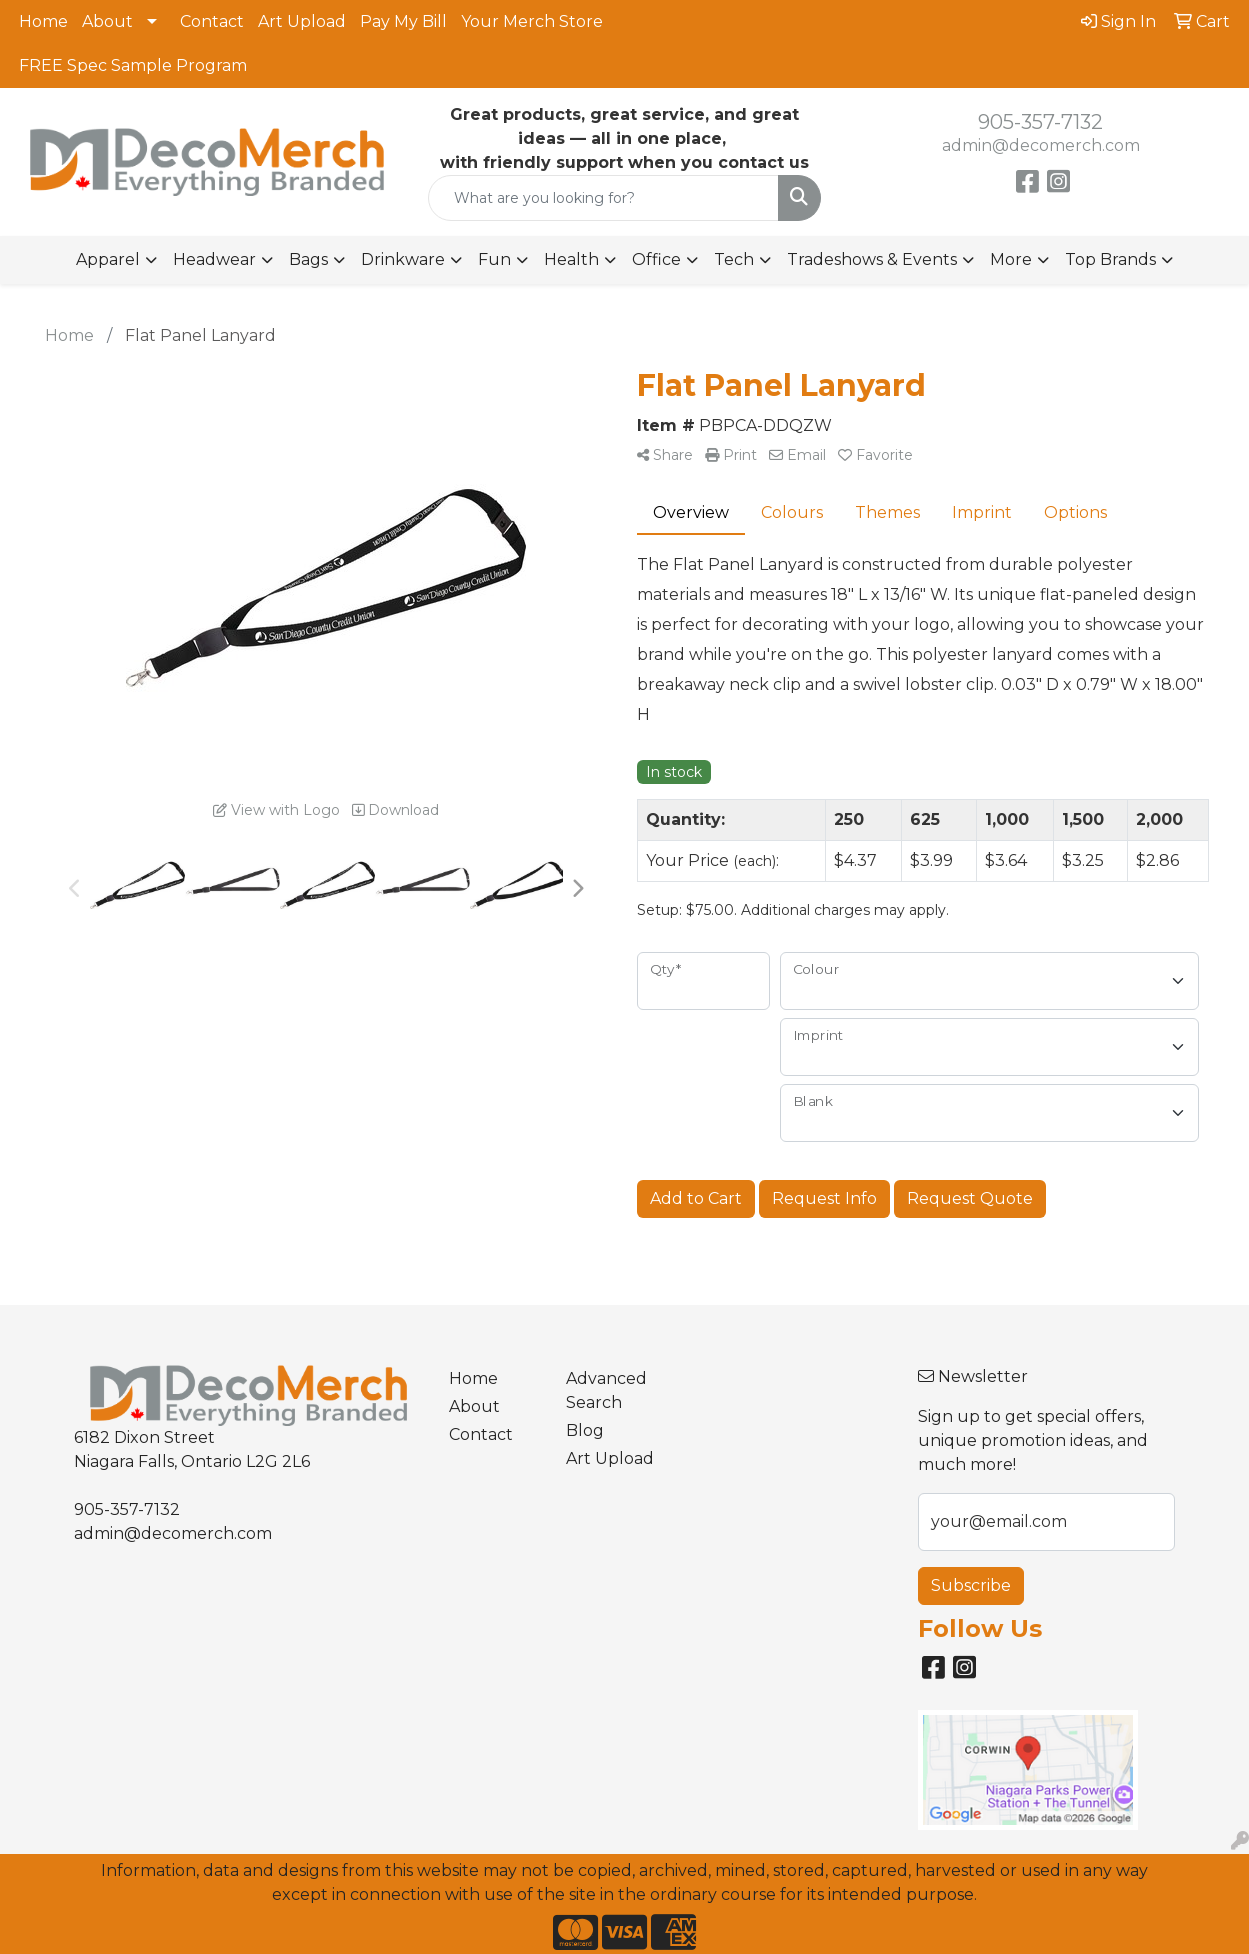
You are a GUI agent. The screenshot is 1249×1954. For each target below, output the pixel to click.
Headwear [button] (214, 259)
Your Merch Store (532, 21)
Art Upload (302, 21)
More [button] (1011, 259)
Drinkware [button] (403, 259)
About (107, 21)
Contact (212, 21)
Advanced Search (606, 1390)
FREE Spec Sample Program (133, 65)
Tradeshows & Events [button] (872, 259)
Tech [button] (734, 259)
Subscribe (971, 1585)
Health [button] (571, 259)
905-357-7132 (1040, 122)
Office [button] (656, 259)
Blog (585, 1430)
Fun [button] (494, 259)
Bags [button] (308, 259)
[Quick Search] (603, 198)
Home (43, 21)
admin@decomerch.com (1041, 145)
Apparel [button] (108, 259)
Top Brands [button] (1110, 259)
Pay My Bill (403, 21)
